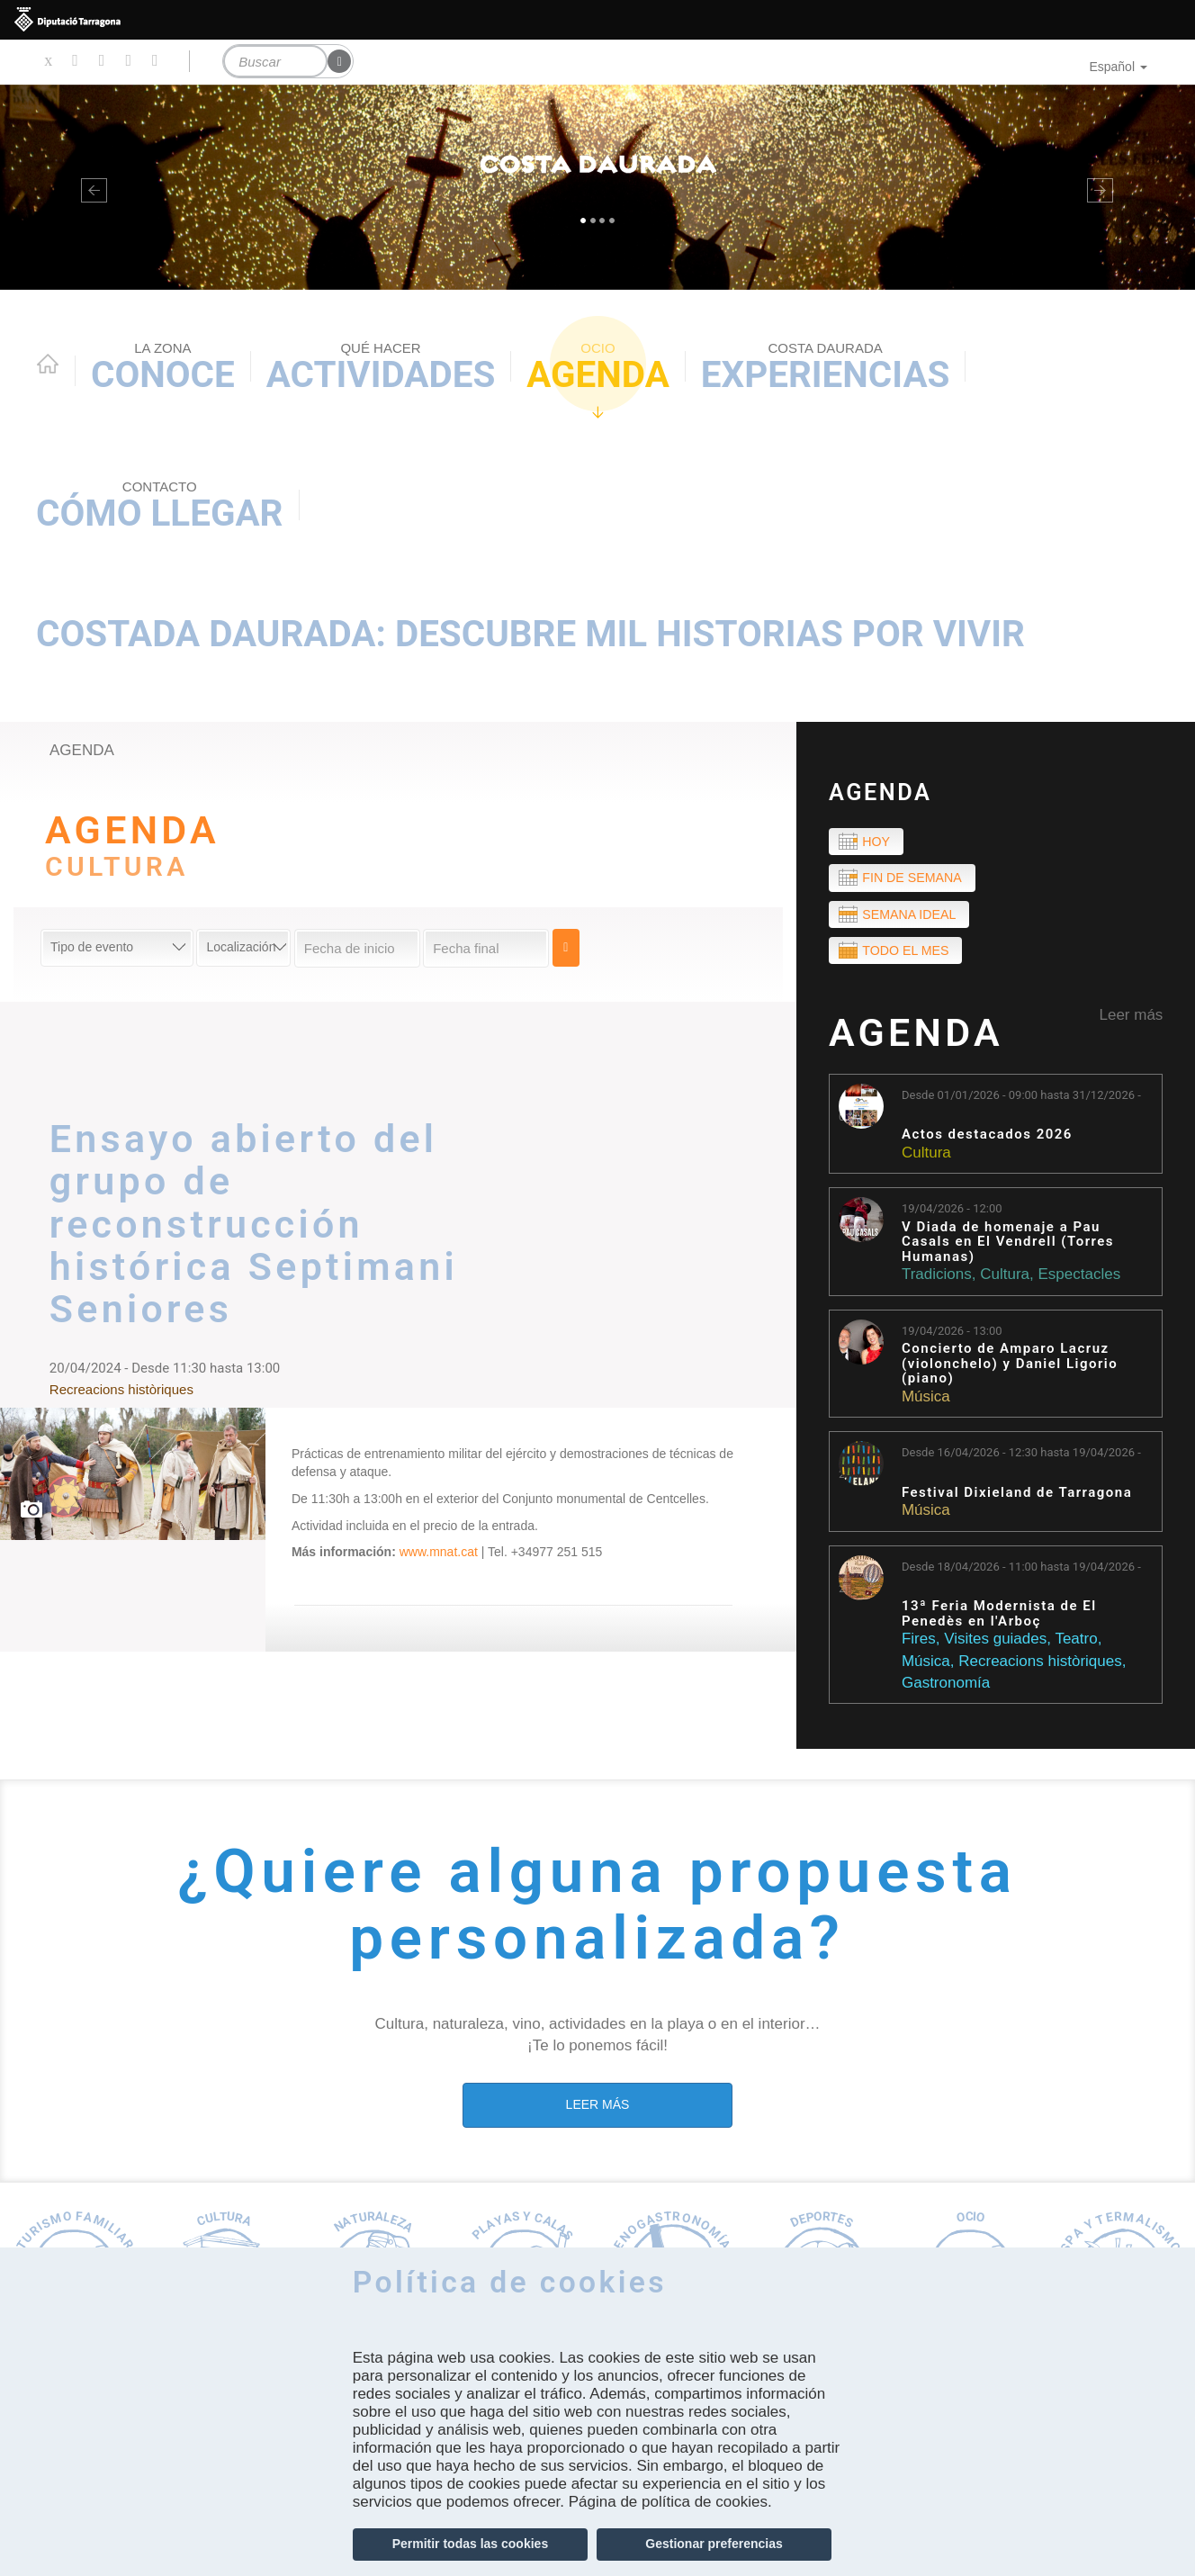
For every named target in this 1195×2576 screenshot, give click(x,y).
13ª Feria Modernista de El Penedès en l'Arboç (999, 1619)
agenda (81, 750)
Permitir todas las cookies (470, 2543)
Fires (919, 1644)
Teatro (1076, 1644)
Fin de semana (915, 879)
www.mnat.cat (439, 1552)
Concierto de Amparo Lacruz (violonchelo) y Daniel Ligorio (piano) (1010, 1368)
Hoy (878, 842)
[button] (89, 187)
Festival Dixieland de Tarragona (1017, 1497)
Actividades (381, 367)
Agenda (597, 367)
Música (926, 1401)
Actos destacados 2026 (987, 1140)
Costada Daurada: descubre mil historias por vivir (530, 634)
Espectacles (1079, 1279)
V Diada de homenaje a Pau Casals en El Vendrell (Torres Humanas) (1008, 1246)
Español (1118, 66)
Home (47, 363)
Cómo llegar (159, 506)
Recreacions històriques (1039, 1665)
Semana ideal (912, 916)
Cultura (926, 1157)
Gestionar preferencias (714, 2543)
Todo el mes (909, 954)
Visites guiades (995, 1644)
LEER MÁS (598, 2109)
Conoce (163, 367)
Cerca (569, 948)
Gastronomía (946, 1687)
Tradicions (937, 1279)
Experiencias (825, 367)
